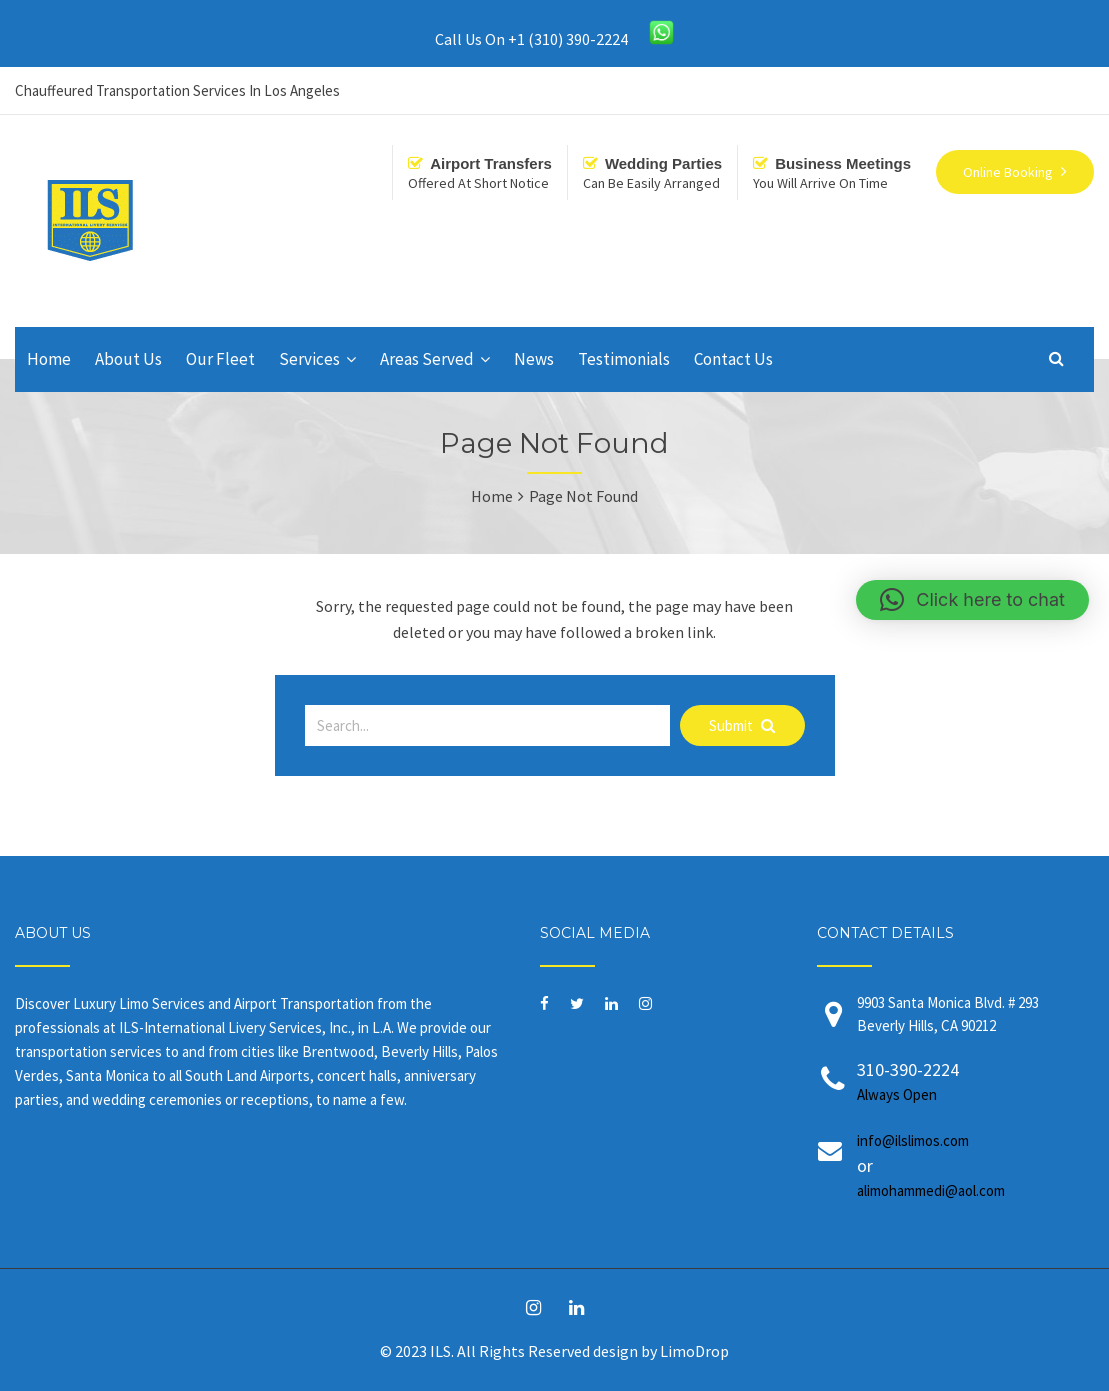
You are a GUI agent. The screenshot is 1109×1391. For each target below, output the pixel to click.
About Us (128, 359)
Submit (742, 725)
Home (49, 359)
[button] (972, 600)
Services (309, 359)
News (534, 359)
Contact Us (733, 359)
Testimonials (624, 359)
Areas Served (427, 359)
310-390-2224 (960, 1082)
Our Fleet (220, 359)
